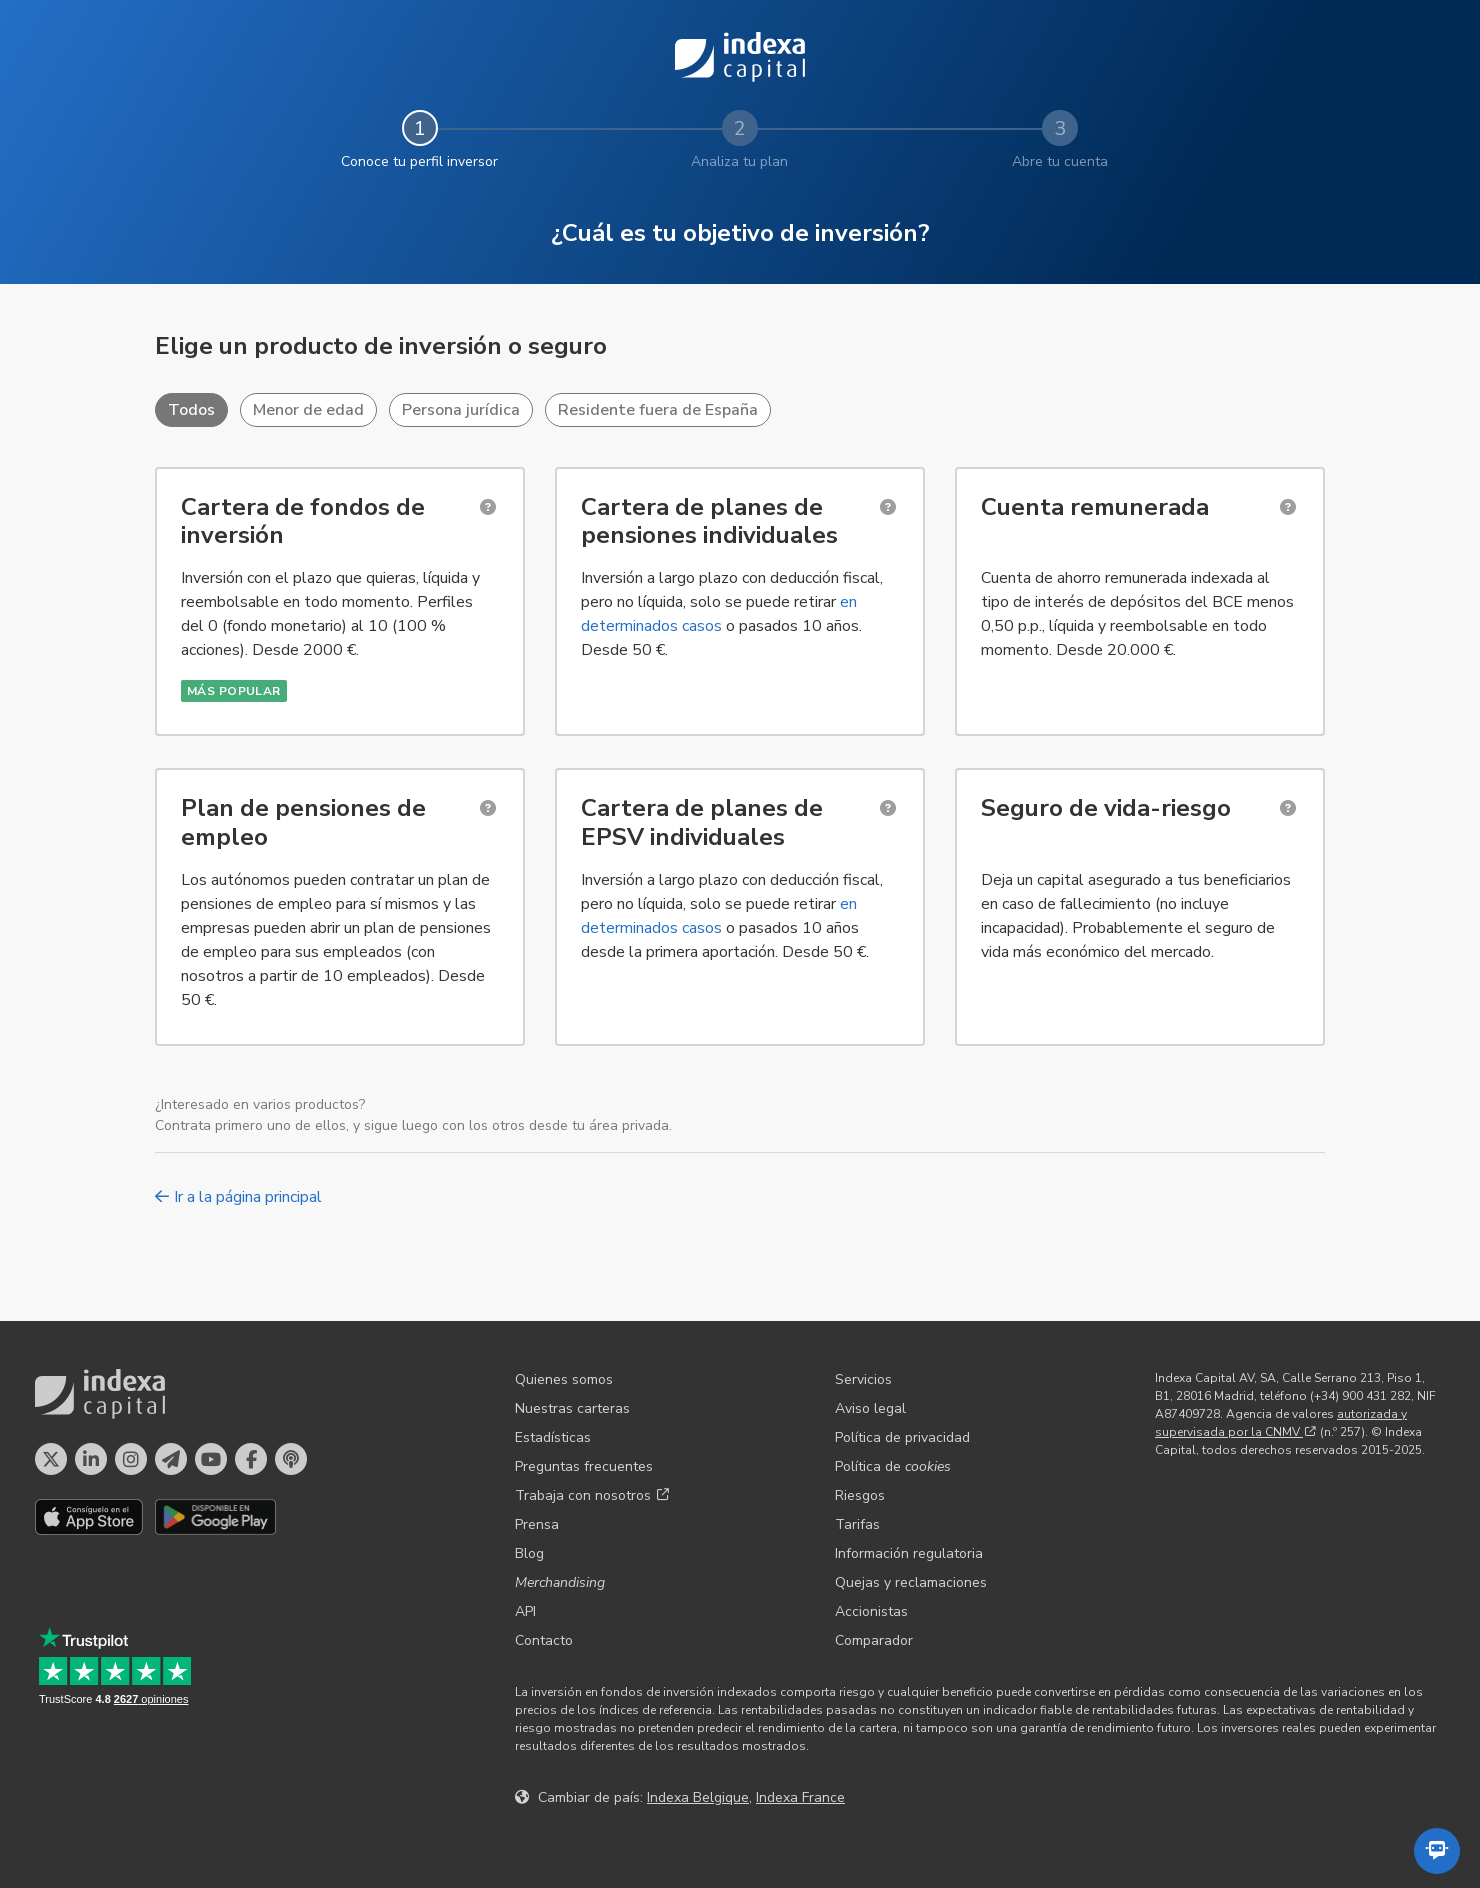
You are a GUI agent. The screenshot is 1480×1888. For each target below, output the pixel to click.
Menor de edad (308, 410)
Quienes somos (564, 1379)
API (525, 1611)
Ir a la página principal (238, 1197)
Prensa (537, 1524)
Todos (191, 410)
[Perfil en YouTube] (211, 1459)
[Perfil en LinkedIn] (91, 1459)
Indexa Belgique (698, 1797)
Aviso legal (870, 1408)
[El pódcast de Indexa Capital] (291, 1459)
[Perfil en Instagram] (131, 1459)
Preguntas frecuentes (584, 1466)
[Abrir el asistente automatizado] (1437, 1851)
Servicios (863, 1379)
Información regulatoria (909, 1553)
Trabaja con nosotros (592, 1495)
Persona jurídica (461, 410)
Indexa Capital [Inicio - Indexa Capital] (740, 57)
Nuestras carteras (572, 1408)
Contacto (544, 1640)
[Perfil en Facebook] (251, 1459)
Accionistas (871, 1611)
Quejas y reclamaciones (911, 1582)
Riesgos (860, 1495)
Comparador (874, 1640)
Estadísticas (553, 1437)
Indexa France (800, 1797)
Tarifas (857, 1524)
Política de (893, 1466)
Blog (529, 1553)
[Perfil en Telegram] (171, 1459)
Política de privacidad (902, 1437)
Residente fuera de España (658, 410)
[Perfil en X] (51, 1459)
